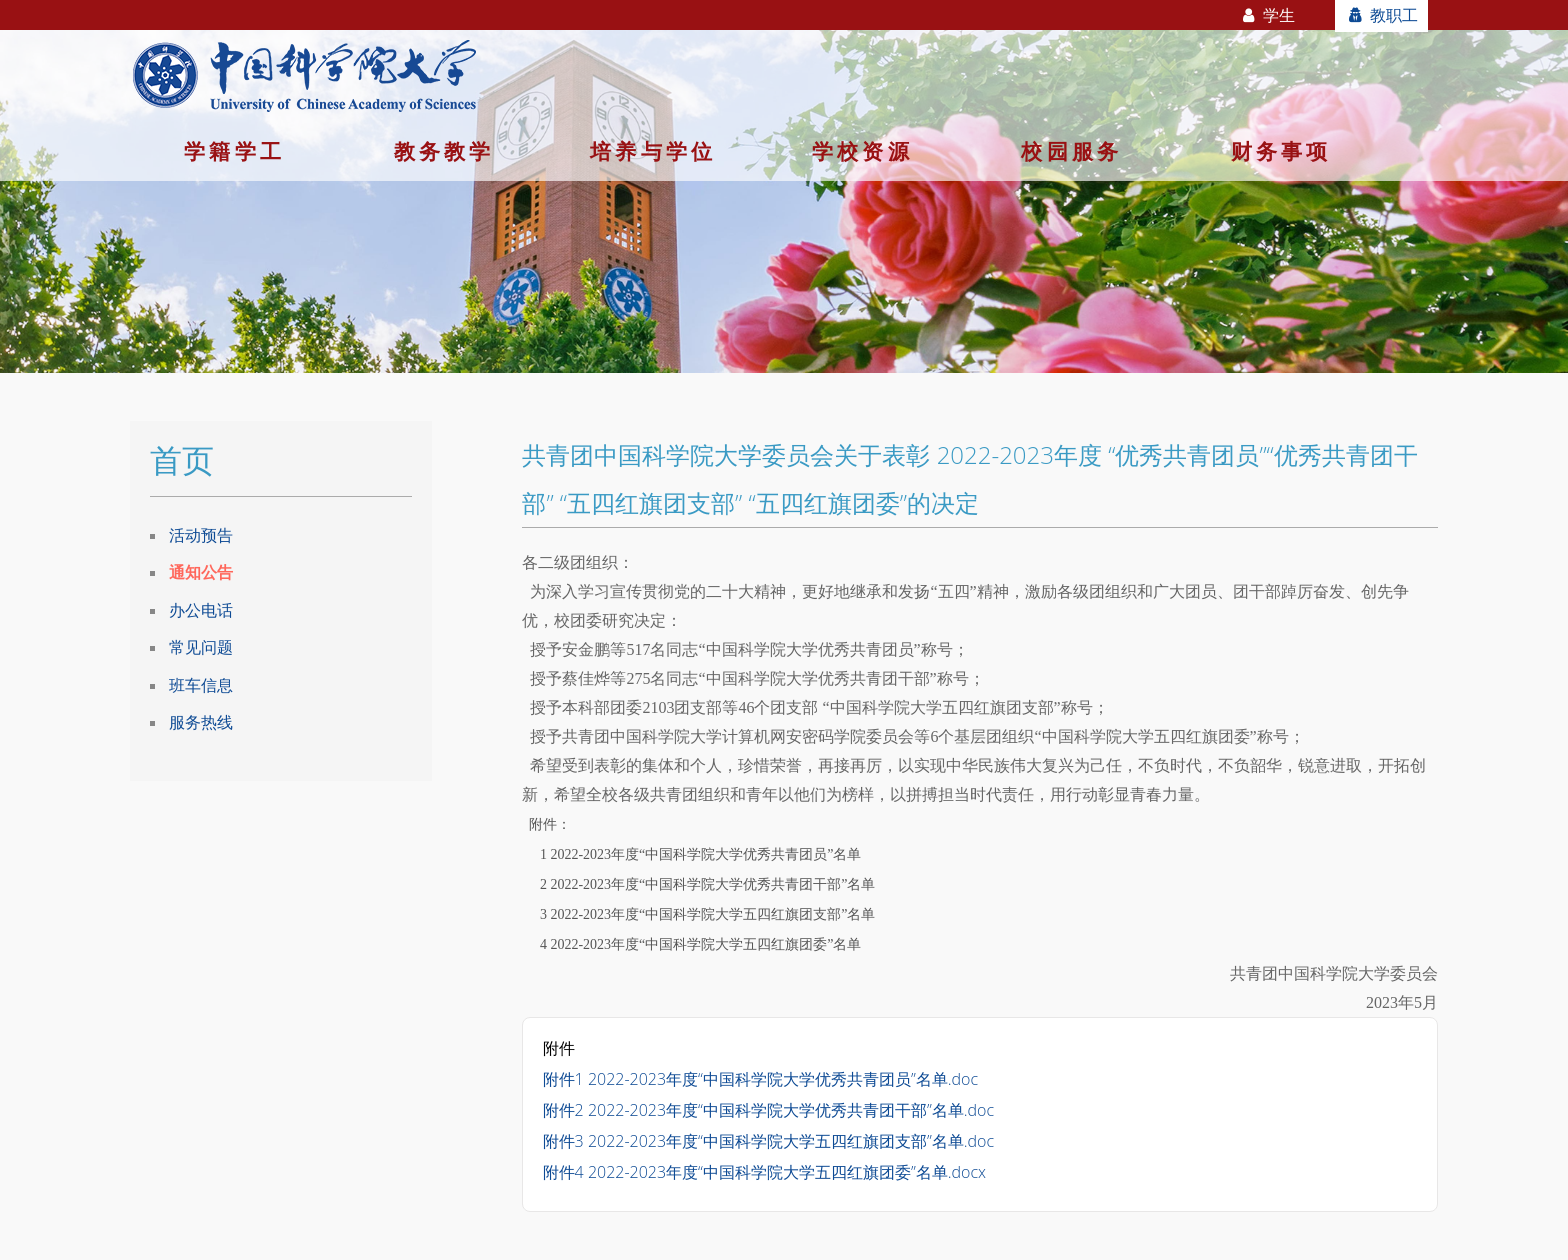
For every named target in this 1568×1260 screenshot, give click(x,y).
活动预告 (201, 535)
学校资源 (862, 151)
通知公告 (201, 572)
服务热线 (201, 722)
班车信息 (201, 685)
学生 (1267, 15)
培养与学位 (653, 151)
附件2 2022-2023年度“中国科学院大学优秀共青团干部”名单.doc (768, 1110)
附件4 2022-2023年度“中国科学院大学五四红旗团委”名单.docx (764, 1172)
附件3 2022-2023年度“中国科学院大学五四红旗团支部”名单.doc (768, 1141)
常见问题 (201, 647)
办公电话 (201, 610)
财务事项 (1281, 151)
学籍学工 (234, 151)
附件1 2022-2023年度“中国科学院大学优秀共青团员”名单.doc (760, 1079)
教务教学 (444, 151)
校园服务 (1071, 151)
